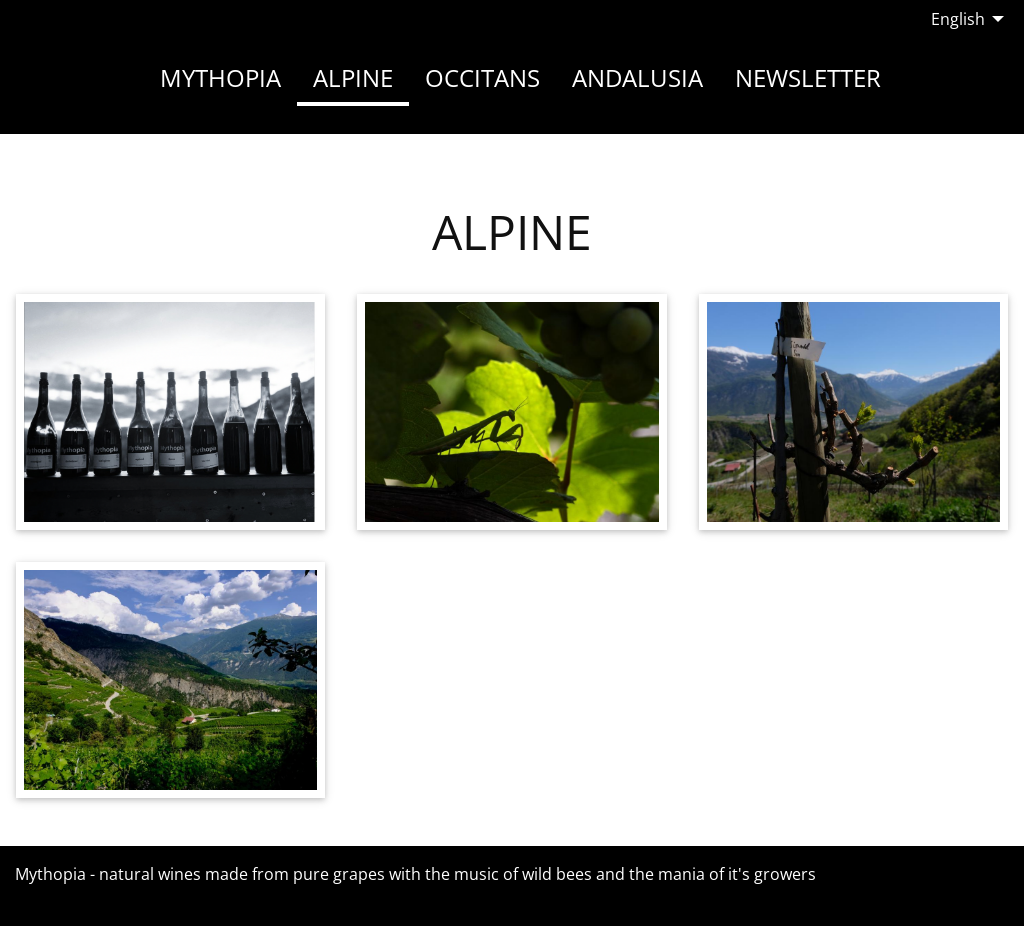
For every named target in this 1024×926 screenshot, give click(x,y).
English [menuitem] (958, 19)
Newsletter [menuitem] (808, 77)
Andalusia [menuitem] (637, 77)
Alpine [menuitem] (353, 77)
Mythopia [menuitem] (220, 77)
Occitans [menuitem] (482, 77)
